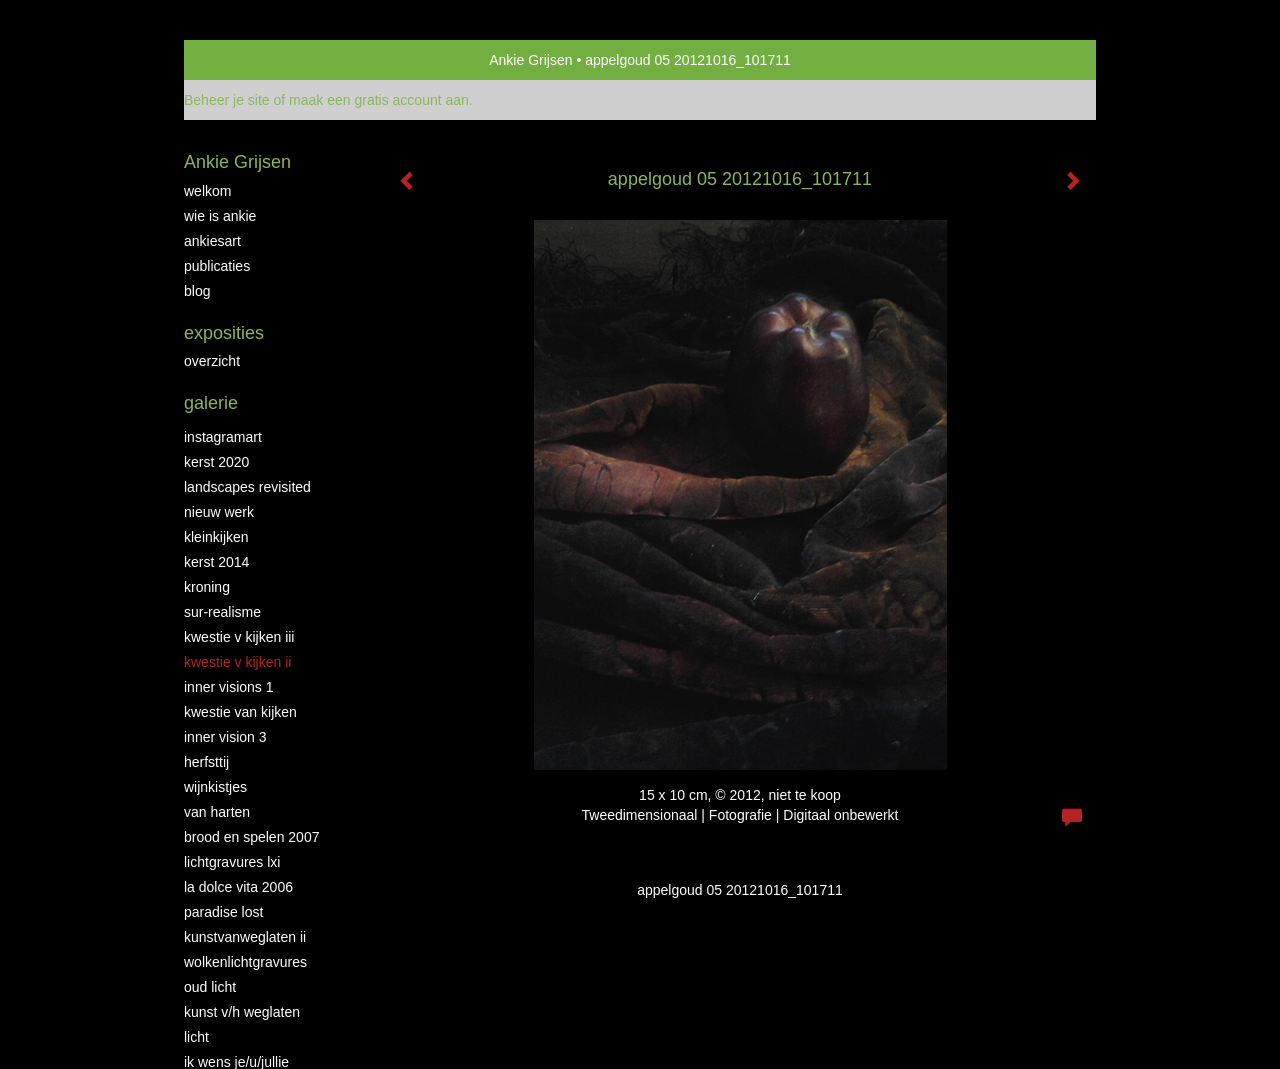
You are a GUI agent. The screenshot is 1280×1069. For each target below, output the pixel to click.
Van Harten (217, 812)
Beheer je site (227, 100)
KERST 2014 (216, 562)
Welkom (207, 191)
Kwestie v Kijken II (237, 662)
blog (197, 291)
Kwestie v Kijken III (239, 637)
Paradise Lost (223, 912)
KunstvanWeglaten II (245, 937)
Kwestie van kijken (240, 712)
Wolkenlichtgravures (245, 962)
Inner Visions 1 (229, 687)
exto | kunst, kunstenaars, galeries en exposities (240, 60)
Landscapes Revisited (247, 487)
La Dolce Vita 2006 (238, 887)
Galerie (211, 403)
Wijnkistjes (215, 787)
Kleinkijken (216, 537)
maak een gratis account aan (379, 100)
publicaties (217, 266)
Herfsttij (206, 762)
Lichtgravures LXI (232, 862)
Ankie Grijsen (530, 60)
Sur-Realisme (222, 612)
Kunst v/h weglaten (242, 1012)
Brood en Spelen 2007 (251, 837)
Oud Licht (210, 987)
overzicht (212, 361)
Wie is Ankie (220, 216)
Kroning (207, 587)
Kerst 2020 (216, 462)
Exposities (224, 333)
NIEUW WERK (219, 512)
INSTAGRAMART (223, 437)
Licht (196, 1037)
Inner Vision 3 (225, 737)
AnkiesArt (212, 241)
